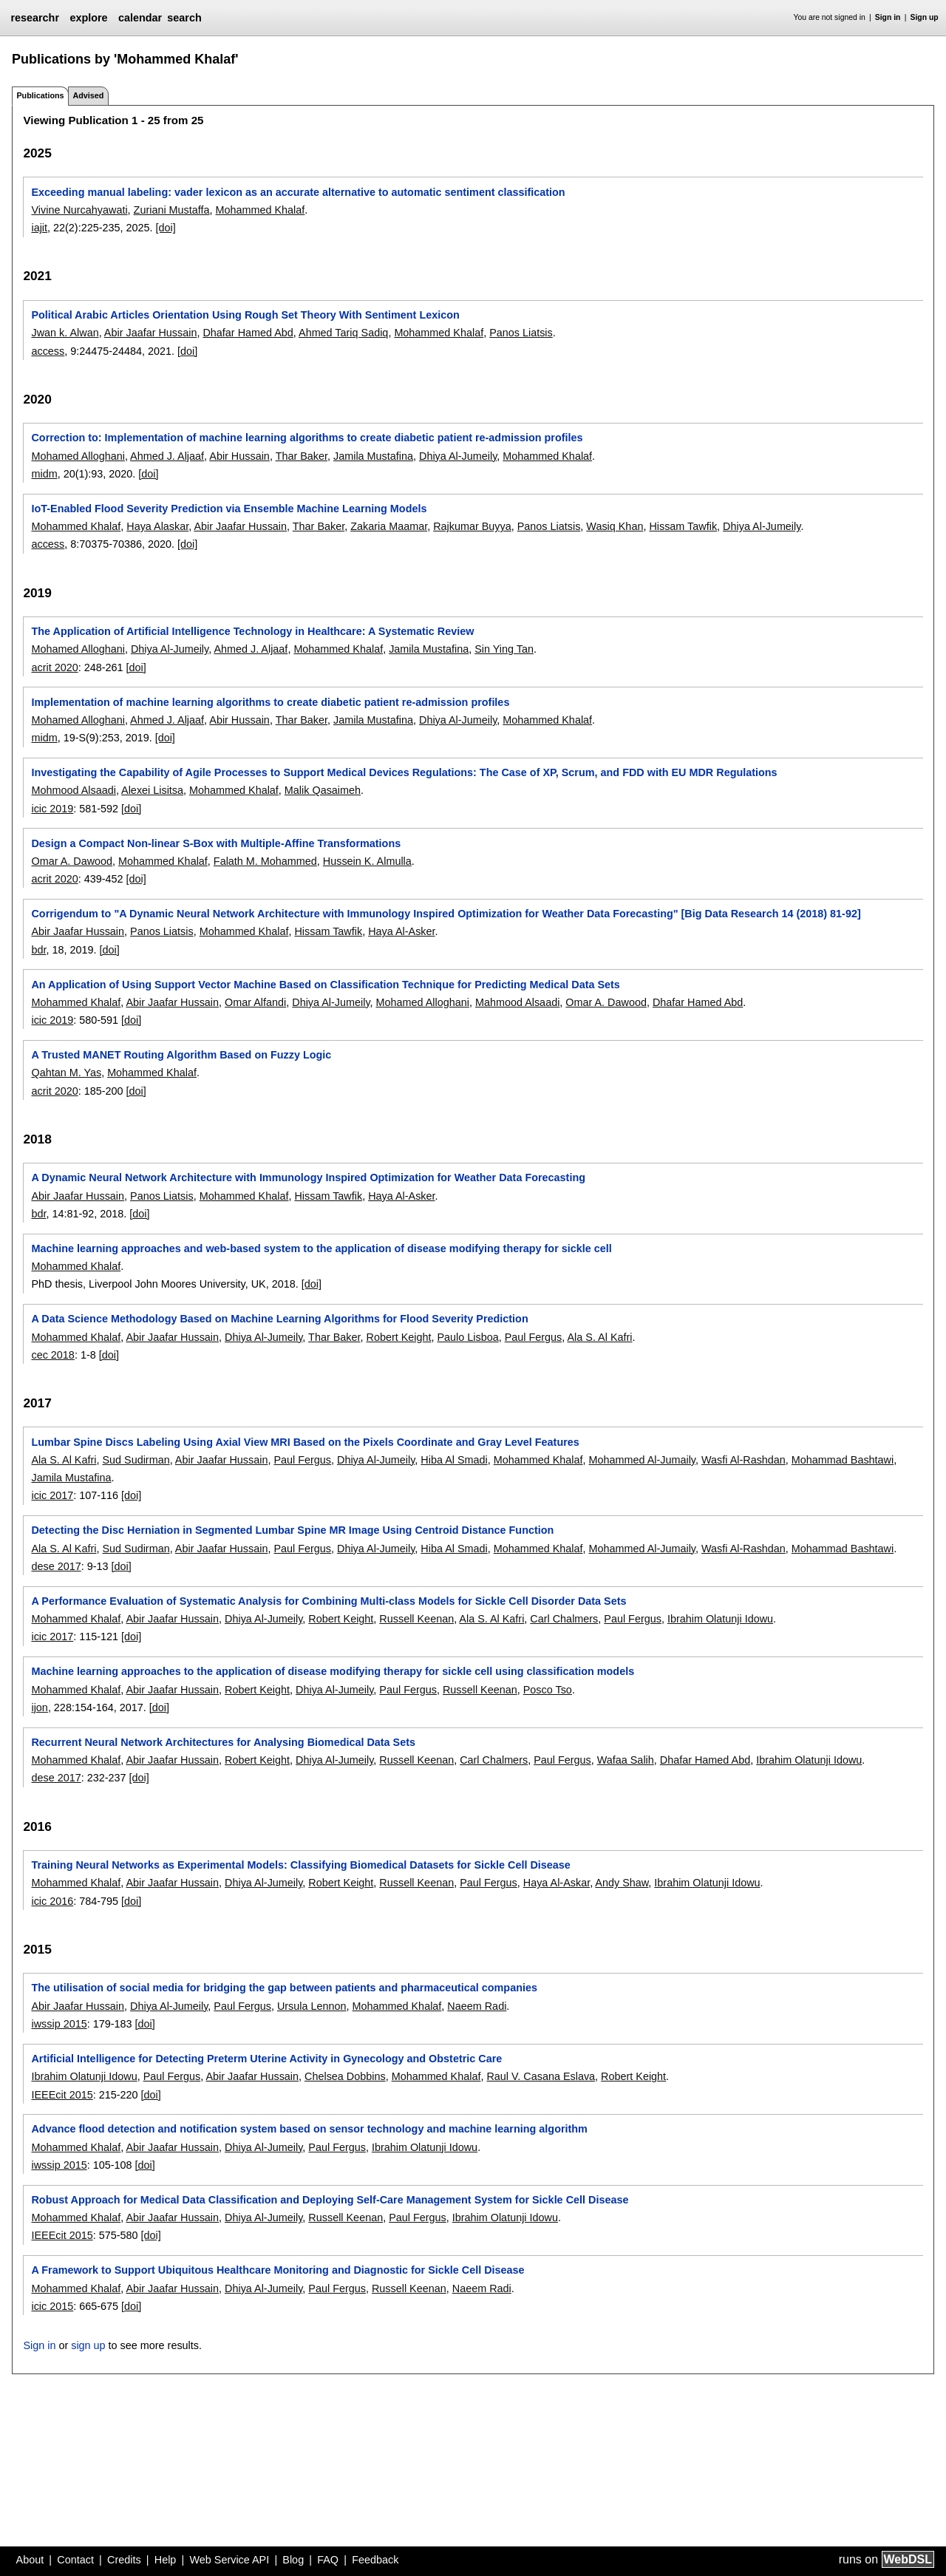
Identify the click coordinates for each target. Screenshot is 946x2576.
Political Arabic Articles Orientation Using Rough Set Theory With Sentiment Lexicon (245, 315)
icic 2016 (52, 1901)
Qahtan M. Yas (66, 1072)
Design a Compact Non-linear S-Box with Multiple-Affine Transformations (216, 843)
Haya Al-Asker (401, 931)
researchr (34, 18)
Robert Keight (398, 1337)
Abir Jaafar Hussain (150, 333)
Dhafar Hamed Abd (248, 333)
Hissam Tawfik (683, 526)
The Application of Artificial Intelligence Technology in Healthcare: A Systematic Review (252, 631)
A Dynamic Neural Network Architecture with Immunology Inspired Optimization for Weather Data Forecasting (308, 1177)
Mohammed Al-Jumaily (642, 1460)
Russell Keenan (416, 1619)
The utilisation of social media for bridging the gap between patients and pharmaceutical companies (284, 1988)
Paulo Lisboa (467, 1337)
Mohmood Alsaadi (73, 790)
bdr (38, 950)
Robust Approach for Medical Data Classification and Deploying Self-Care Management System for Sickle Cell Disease (329, 2200)
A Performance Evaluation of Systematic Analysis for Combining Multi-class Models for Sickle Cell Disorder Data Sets (328, 1601)
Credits (124, 2560)
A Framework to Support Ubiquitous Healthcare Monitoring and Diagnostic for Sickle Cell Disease (277, 2270)
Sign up (925, 17)
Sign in (888, 17)
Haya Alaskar (157, 526)
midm (44, 474)
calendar (140, 18)
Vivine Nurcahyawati (79, 210)
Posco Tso (547, 1690)
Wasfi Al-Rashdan (743, 1460)
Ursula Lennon (312, 2006)
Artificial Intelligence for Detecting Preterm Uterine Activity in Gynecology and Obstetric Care (266, 2058)
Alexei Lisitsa (152, 790)
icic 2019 (52, 809)
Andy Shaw (621, 1883)
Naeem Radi (476, 2006)
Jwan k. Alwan (64, 333)
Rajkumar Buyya (472, 526)
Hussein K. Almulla (367, 861)
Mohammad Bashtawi (843, 1460)
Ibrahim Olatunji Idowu (720, 1619)
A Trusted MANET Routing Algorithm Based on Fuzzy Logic (181, 1055)
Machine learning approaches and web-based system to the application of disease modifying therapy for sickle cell (321, 1248)
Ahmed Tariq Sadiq (343, 333)
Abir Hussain (239, 456)
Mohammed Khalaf (260, 210)
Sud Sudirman (135, 1460)
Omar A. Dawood (71, 861)
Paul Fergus (533, 1337)
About (30, 2560)
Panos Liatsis (521, 333)
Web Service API (229, 2560)
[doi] (166, 228)
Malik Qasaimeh (323, 790)
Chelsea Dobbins (345, 2076)
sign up (88, 2345)
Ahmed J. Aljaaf (167, 456)
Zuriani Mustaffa (172, 210)
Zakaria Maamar (388, 526)
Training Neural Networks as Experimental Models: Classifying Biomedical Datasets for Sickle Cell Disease (300, 1865)
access (47, 351)
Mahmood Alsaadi (517, 1002)
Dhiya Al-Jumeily (458, 456)
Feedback (375, 2560)
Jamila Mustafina (373, 456)
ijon (39, 1707)
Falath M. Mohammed (265, 861)
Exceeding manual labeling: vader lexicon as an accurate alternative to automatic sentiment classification (298, 192)
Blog (293, 2560)
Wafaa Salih (625, 1760)
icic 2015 (52, 2306)
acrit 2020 (54, 667)
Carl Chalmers (564, 1619)
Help (165, 2560)
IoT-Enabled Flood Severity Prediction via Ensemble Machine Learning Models (228, 508)
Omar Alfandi (255, 1002)
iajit (39, 228)
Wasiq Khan (614, 526)
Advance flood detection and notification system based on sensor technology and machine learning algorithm (309, 2129)
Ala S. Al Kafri (600, 1337)
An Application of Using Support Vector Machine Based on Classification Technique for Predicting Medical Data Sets (325, 984)
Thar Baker (301, 456)
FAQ (327, 2560)
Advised (87, 95)
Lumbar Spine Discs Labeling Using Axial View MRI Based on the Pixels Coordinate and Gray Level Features (305, 1442)
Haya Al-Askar (556, 1883)
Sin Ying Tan (504, 649)
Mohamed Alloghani (77, 456)
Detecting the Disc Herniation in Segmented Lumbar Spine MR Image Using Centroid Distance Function (292, 1530)
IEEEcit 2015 (61, 2095)
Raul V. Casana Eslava (540, 2076)
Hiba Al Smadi (454, 1460)
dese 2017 (56, 1566)
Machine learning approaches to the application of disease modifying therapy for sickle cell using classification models (332, 1671)
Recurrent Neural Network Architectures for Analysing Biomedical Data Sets (223, 1742)
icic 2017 (52, 1495)
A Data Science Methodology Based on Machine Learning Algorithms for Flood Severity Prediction (279, 1319)
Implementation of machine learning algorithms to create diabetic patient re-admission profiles (270, 702)
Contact (75, 2560)
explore (88, 18)
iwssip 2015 (58, 2024)
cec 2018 (52, 1355)
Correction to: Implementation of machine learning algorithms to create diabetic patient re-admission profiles (306, 438)
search (184, 18)
